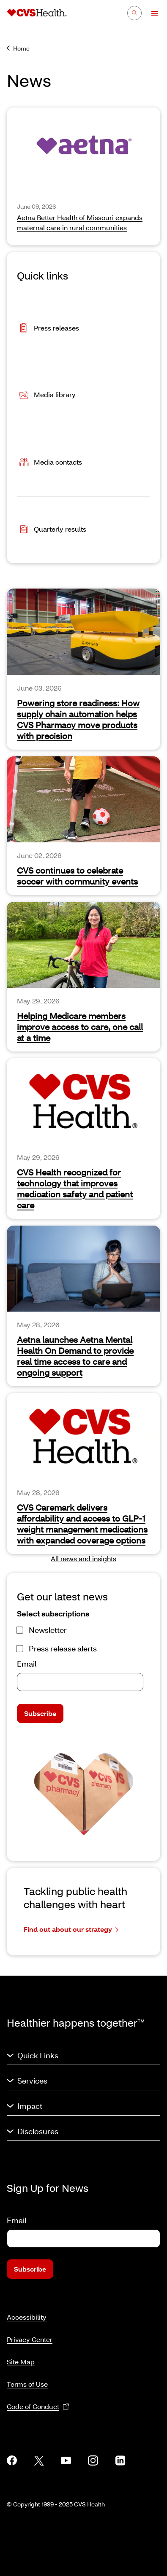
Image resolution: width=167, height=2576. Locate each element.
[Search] (134, 13)
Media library (46, 395)
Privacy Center (29, 2339)
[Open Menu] (151, 13)
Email (26, 1664)
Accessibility (27, 2316)
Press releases (48, 328)
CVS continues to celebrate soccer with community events (77, 876)
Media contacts (49, 462)
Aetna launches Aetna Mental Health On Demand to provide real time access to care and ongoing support (75, 1356)
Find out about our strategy (71, 1929)
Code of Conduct (38, 2407)
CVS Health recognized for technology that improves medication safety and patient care (75, 1188)
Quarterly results (51, 529)
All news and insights (83, 1558)
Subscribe (40, 1713)
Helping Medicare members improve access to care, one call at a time (80, 1026)
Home (18, 48)
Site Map (21, 2361)
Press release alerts (63, 1648)
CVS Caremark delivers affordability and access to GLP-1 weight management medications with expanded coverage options (82, 1524)
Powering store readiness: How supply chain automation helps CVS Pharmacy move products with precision (78, 719)
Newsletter (48, 1630)
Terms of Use (27, 2384)
